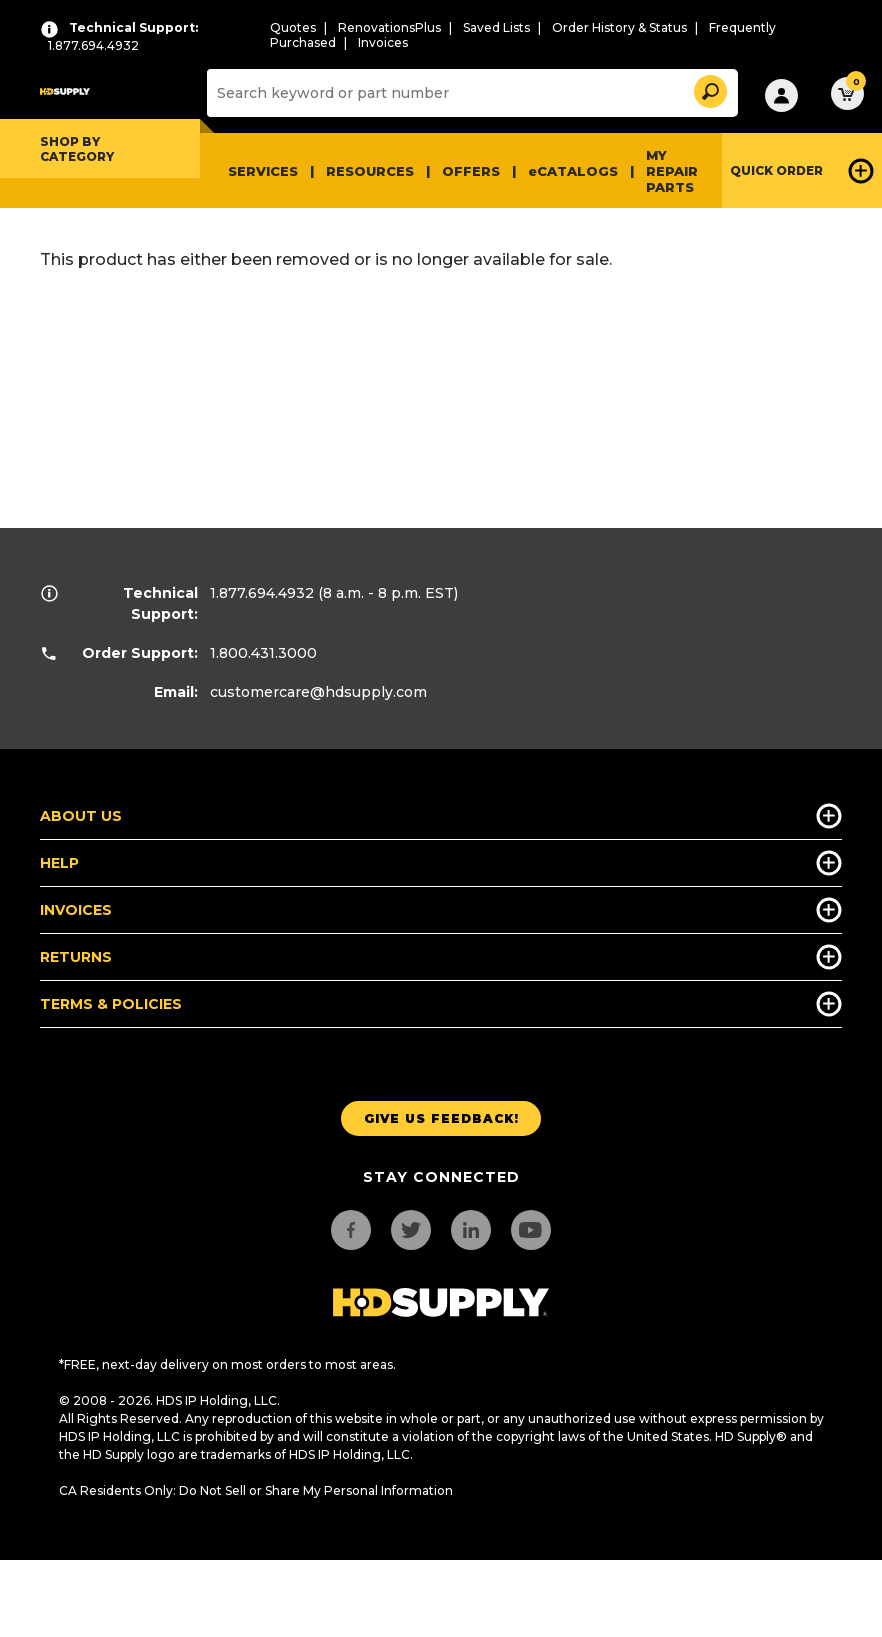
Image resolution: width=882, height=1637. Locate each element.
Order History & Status (619, 27)
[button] (709, 88)
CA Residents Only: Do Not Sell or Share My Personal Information (256, 1490)
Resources (370, 171)
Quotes (293, 27)
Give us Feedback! (441, 1118)
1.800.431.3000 (263, 653)
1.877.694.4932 (262, 593)
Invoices (383, 42)
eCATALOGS (573, 171)
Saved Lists (496, 27)
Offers (471, 171)
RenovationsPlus (389, 27)
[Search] (470, 93)
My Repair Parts (672, 171)
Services (263, 171)
